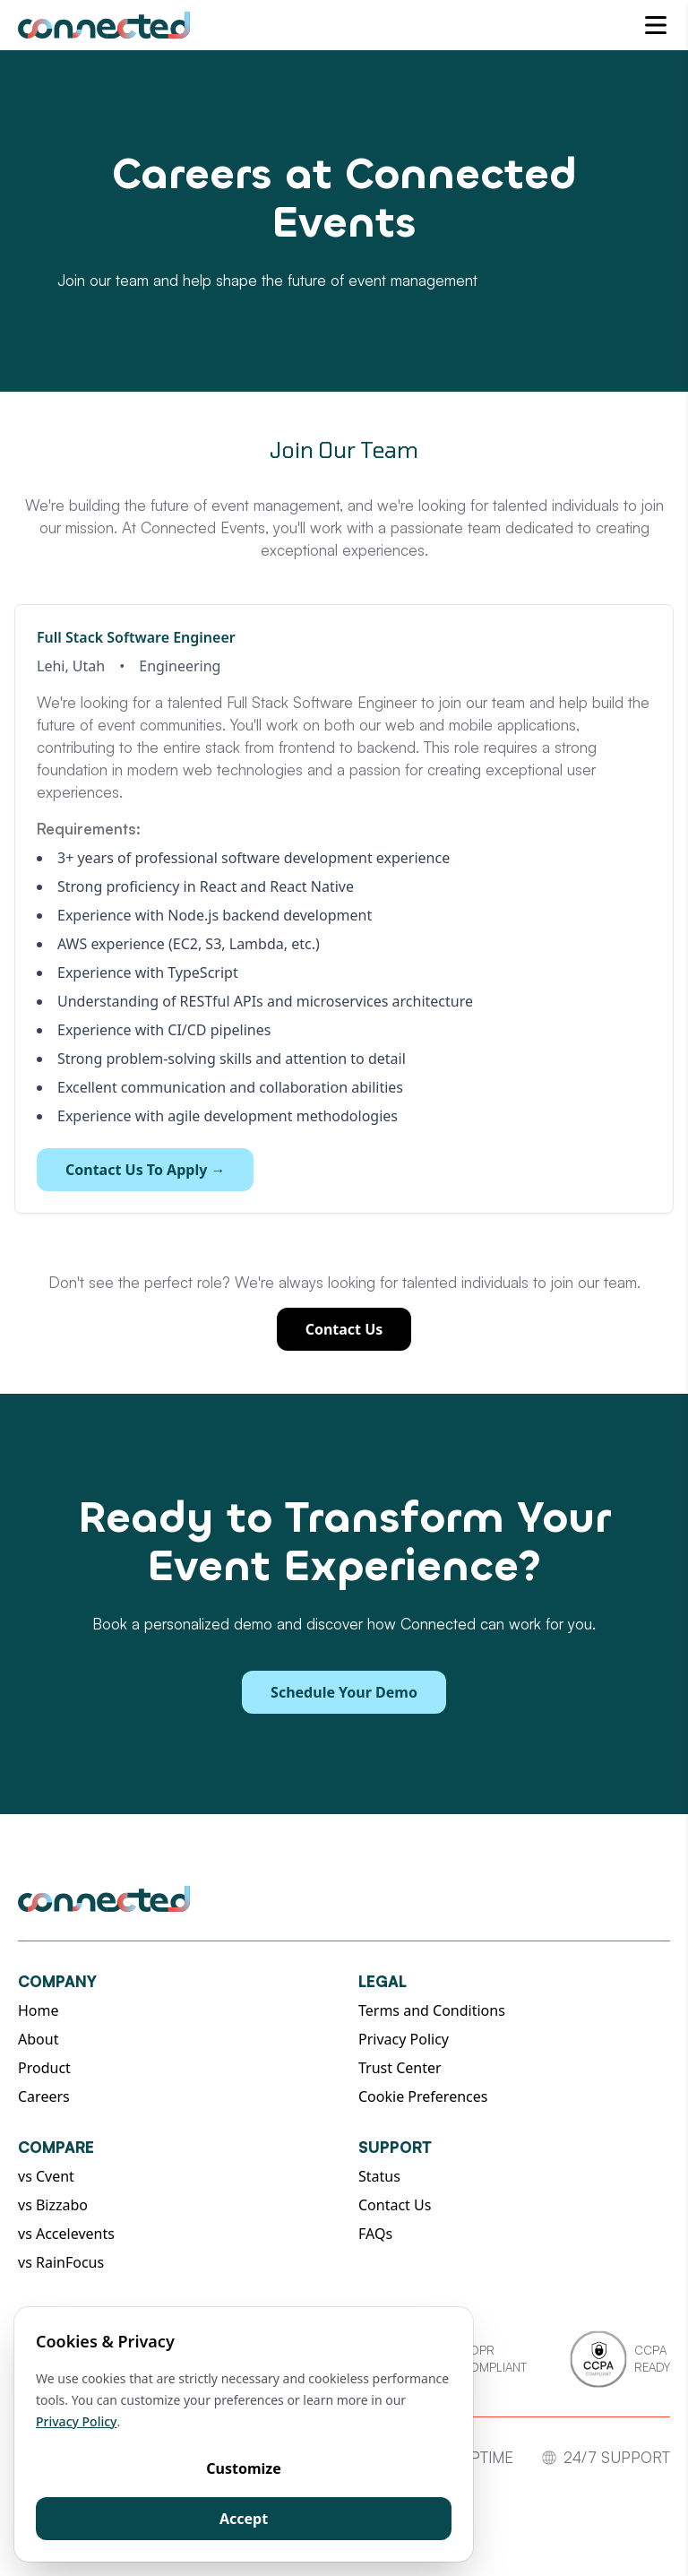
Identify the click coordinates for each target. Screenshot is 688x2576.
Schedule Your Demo (344, 1692)
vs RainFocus (61, 2262)
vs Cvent (46, 2176)
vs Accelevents (66, 2233)
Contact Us (344, 1329)
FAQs (375, 2233)
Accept (244, 2518)
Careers (44, 2096)
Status (379, 2176)
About (38, 2039)
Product (44, 2068)
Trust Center (400, 2068)
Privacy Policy (403, 2039)
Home (38, 2010)
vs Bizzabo (53, 2205)
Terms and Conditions (431, 2010)
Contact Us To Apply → (145, 1169)
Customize (244, 2468)
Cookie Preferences (422, 2096)
